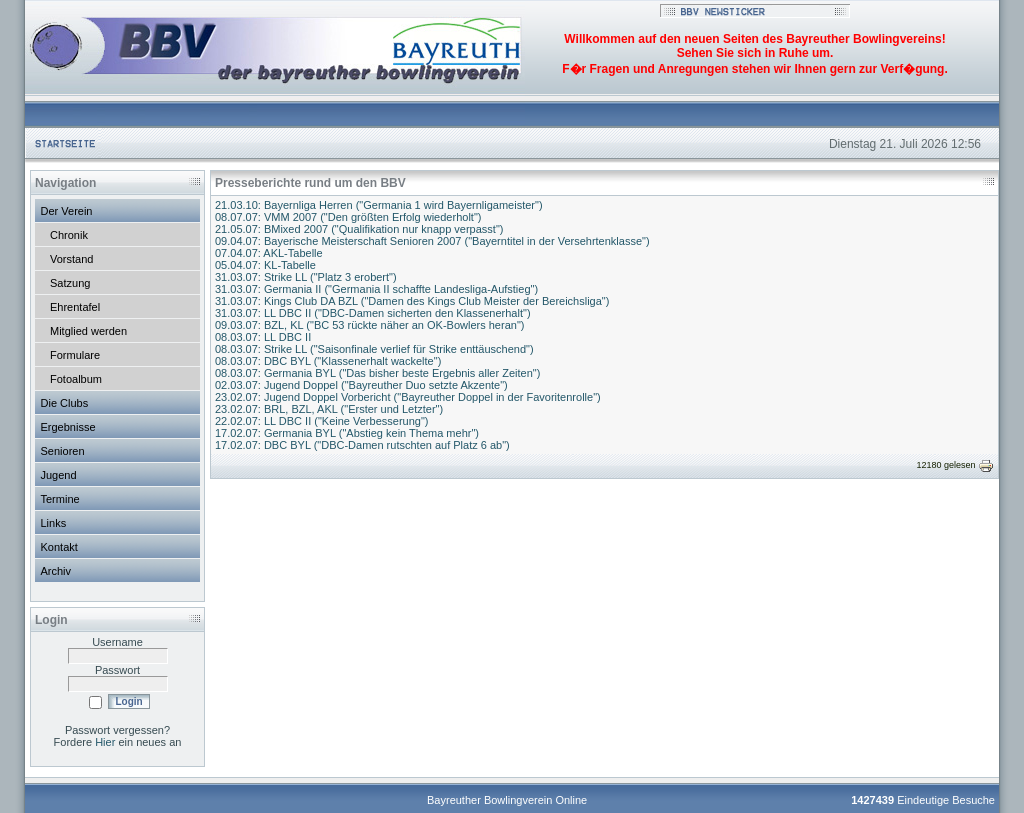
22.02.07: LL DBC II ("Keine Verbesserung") (321, 421)
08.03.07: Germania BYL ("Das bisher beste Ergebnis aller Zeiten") (377, 373)
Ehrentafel (75, 307)
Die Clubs (65, 403)
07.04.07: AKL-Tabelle (269, 253)
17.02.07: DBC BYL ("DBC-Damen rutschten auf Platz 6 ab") (362, 445)
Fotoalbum (76, 379)
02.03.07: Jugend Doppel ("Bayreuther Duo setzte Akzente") (361, 385)
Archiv (56, 571)
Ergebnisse (68, 427)
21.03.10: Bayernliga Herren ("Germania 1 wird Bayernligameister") (379, 205)
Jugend (59, 475)
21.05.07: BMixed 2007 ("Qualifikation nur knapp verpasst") (359, 229)
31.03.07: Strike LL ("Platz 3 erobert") (306, 277)
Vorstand (71, 259)
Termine (60, 499)
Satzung (70, 283)
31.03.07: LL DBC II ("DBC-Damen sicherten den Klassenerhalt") (373, 313)
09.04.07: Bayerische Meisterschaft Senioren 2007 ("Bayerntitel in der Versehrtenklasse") (432, 241)
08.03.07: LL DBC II (263, 337)
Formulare (75, 355)
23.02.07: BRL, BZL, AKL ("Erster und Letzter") (329, 409)
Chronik (69, 235)
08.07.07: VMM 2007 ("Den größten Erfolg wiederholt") (348, 217)
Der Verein (67, 211)
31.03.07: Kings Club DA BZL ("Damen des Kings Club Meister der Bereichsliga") (412, 301)
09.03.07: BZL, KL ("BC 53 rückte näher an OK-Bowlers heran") (369, 325)
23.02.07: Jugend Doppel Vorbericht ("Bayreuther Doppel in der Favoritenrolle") (408, 397)
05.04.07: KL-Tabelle (265, 265)
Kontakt (59, 547)
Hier (105, 742)
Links (54, 523)
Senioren (63, 451)
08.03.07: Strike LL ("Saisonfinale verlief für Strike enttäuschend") (374, 349)
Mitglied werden (88, 331)
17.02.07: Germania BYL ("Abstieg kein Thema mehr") (347, 433)
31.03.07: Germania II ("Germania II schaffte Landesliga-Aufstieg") (376, 289)
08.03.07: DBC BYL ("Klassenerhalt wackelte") (328, 361)
